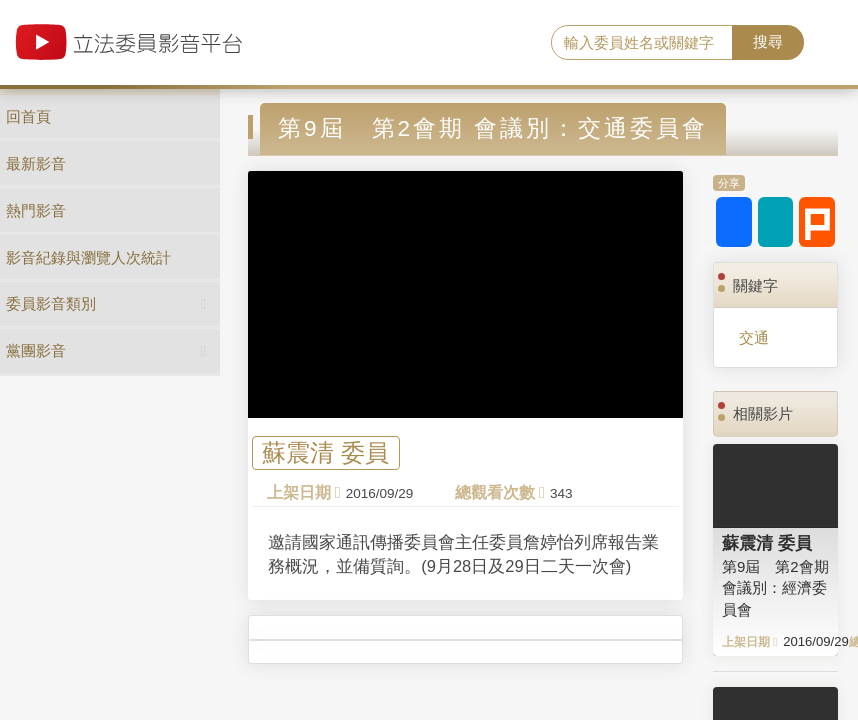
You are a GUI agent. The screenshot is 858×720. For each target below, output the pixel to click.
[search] (642, 43)
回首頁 (28, 116)
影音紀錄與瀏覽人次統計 (88, 257)
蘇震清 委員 (325, 453)
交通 (754, 337)
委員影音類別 (51, 303)
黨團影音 (36, 350)
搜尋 (768, 41)
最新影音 (36, 163)
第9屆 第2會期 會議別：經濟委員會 (775, 588)
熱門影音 (36, 210)
